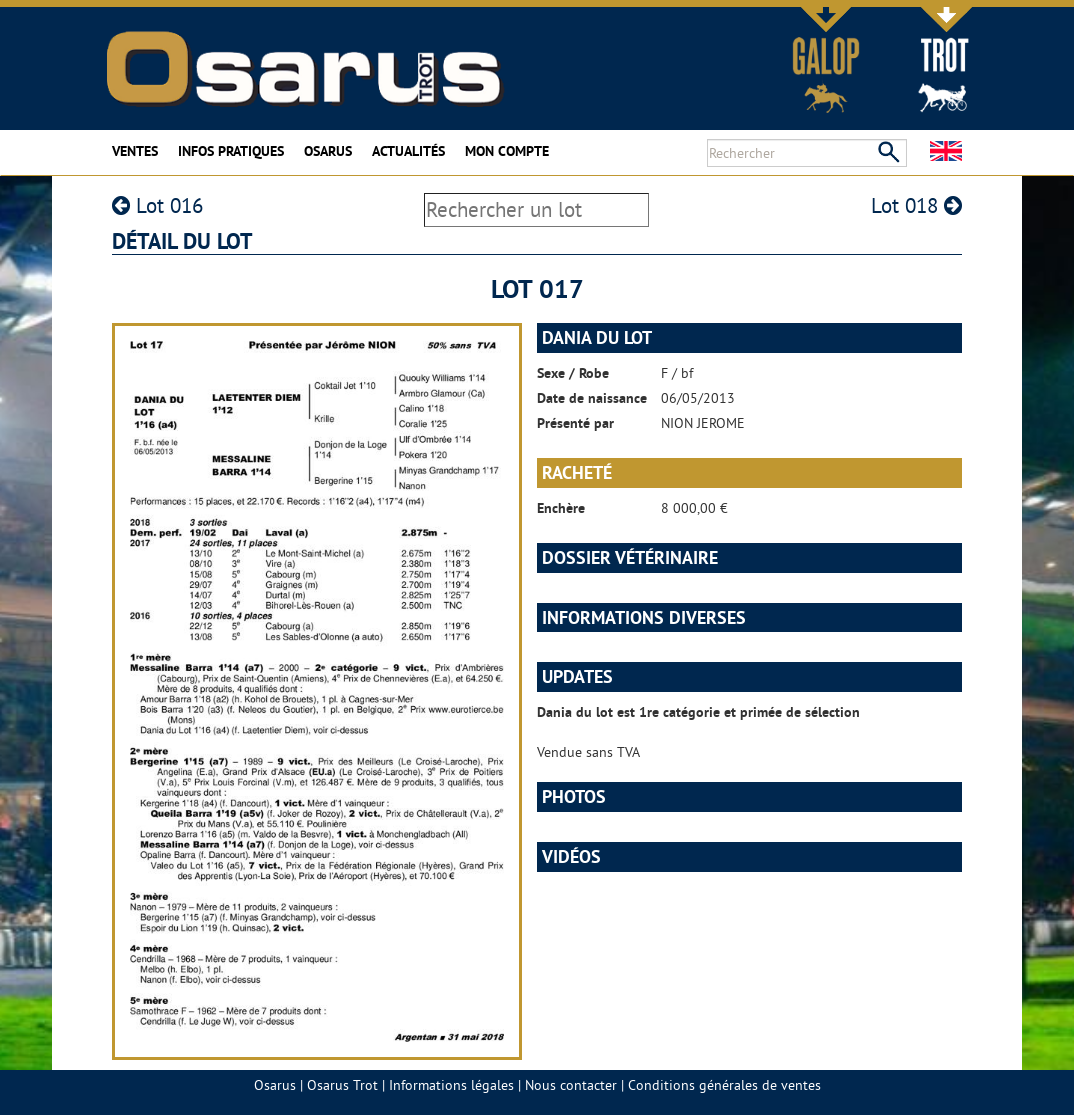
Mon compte (507, 151)
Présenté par (575, 423)
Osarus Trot (342, 1085)
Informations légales (451, 1085)
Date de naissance (592, 398)
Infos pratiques (231, 151)
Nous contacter (571, 1085)
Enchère (561, 508)
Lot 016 (157, 205)
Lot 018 (916, 205)
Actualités (408, 151)
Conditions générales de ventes (724, 1085)
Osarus (328, 151)
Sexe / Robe (573, 373)
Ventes (135, 151)
